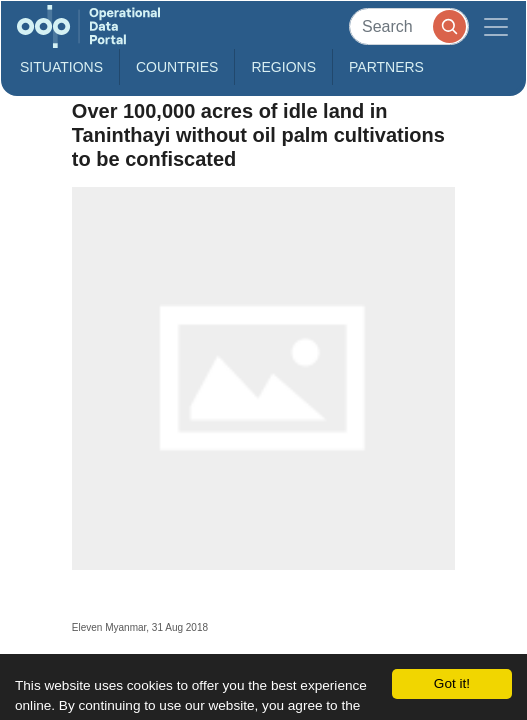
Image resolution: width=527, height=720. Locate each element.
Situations (61, 67)
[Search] (409, 26)
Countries (177, 67)
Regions (283, 67)
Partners (386, 67)
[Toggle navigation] (496, 26)
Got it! (452, 683)
